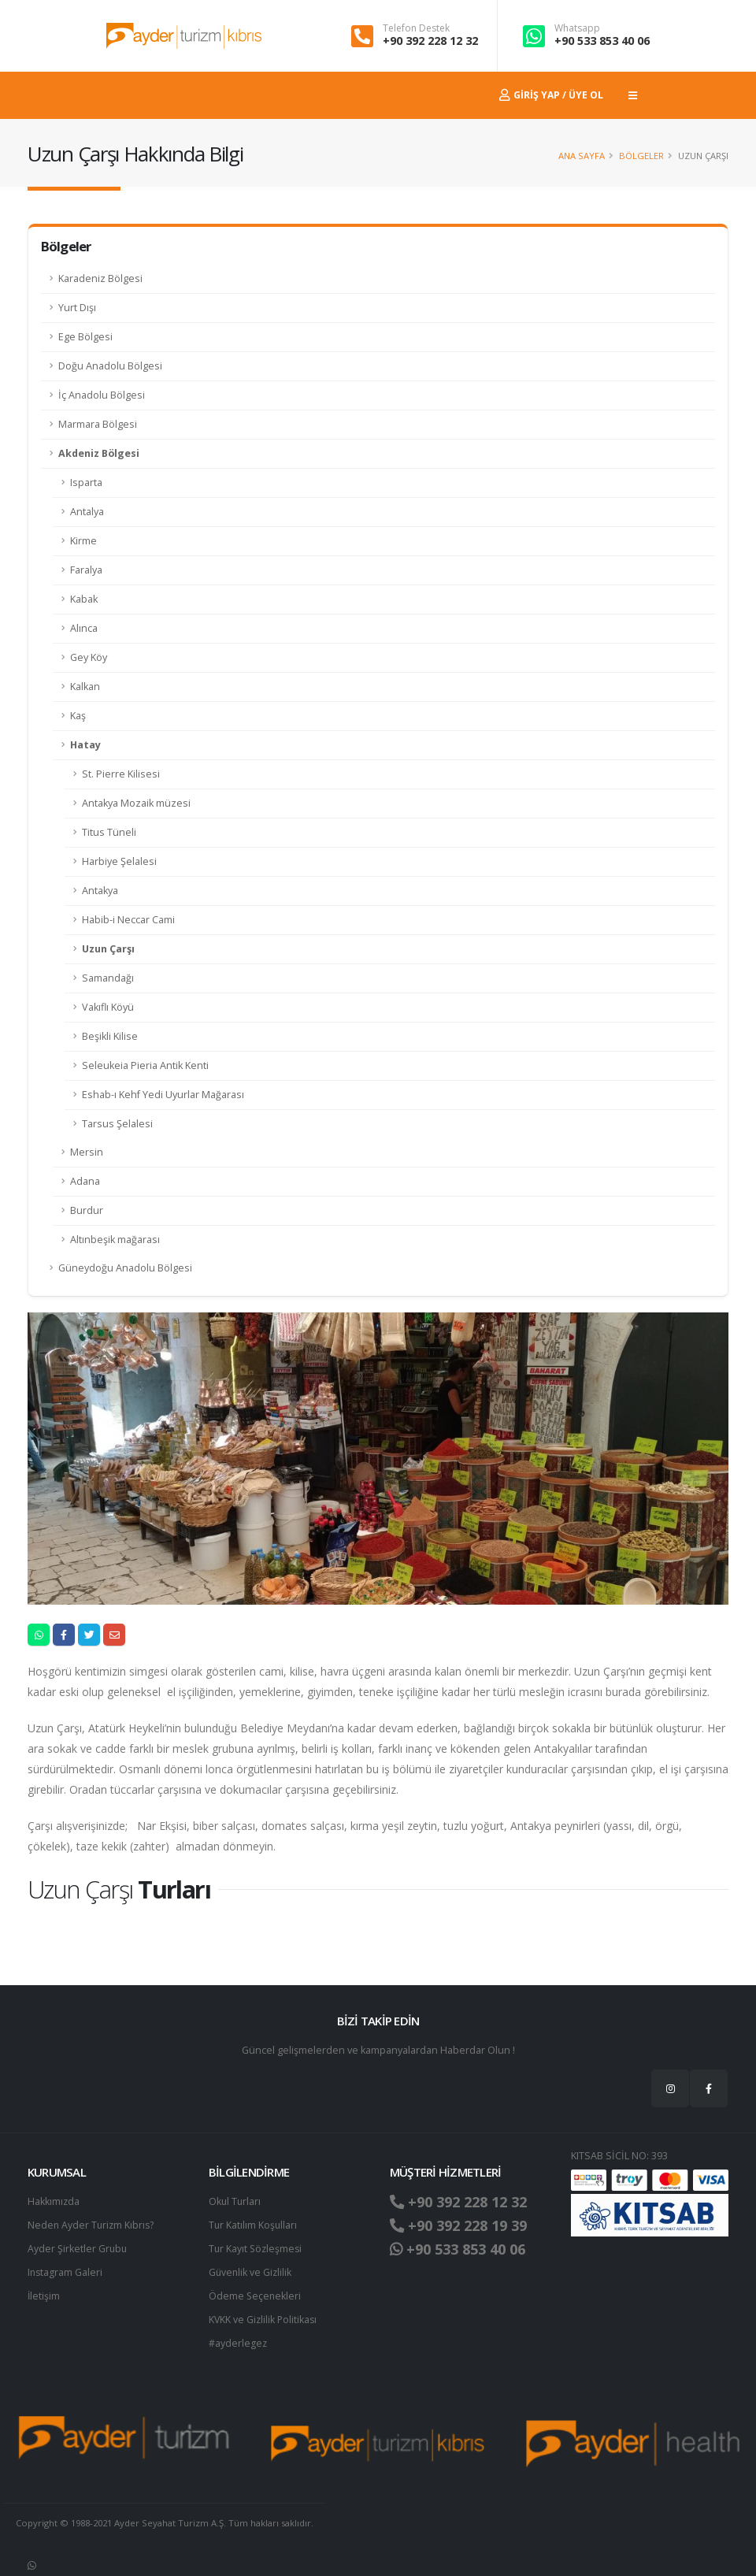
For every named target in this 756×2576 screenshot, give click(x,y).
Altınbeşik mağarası (115, 1239)
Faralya (86, 570)
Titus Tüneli (109, 832)
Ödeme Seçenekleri (255, 2296)
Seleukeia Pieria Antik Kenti (145, 1065)
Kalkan (85, 686)
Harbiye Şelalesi (119, 861)
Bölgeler (641, 155)
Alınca (84, 628)
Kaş (78, 715)
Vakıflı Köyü (108, 1007)
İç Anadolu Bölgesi (101, 395)
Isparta (86, 482)
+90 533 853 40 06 (602, 40)
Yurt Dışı (77, 307)
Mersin (86, 1152)
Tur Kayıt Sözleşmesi (257, 2248)
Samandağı (108, 978)
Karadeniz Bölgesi (100, 278)
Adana (85, 1181)
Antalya (87, 511)
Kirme (83, 540)
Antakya (100, 890)
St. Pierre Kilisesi (121, 774)
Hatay (85, 745)
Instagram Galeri (66, 2272)
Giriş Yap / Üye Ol (551, 95)
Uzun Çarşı (108, 949)
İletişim (44, 2296)
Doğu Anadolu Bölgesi (110, 366)
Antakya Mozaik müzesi (136, 803)
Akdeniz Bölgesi (98, 453)
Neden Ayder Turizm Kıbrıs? (93, 2225)
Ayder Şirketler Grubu (78, 2248)
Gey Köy (88, 657)
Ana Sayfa (581, 155)
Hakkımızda (54, 2201)
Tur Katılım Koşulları (253, 2225)
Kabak (84, 599)
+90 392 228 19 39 (463, 2225)
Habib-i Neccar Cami (128, 919)
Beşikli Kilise (110, 1036)
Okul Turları (235, 2201)
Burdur (86, 1210)
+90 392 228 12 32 (430, 40)
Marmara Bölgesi (97, 424)
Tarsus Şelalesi (117, 1123)
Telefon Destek (416, 28)
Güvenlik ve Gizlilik (251, 2272)
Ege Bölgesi (85, 336)
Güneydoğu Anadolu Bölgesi (125, 1268)
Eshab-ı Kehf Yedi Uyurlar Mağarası (163, 1094)
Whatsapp (577, 28)
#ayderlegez (238, 2343)
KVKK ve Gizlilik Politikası (264, 2319)
